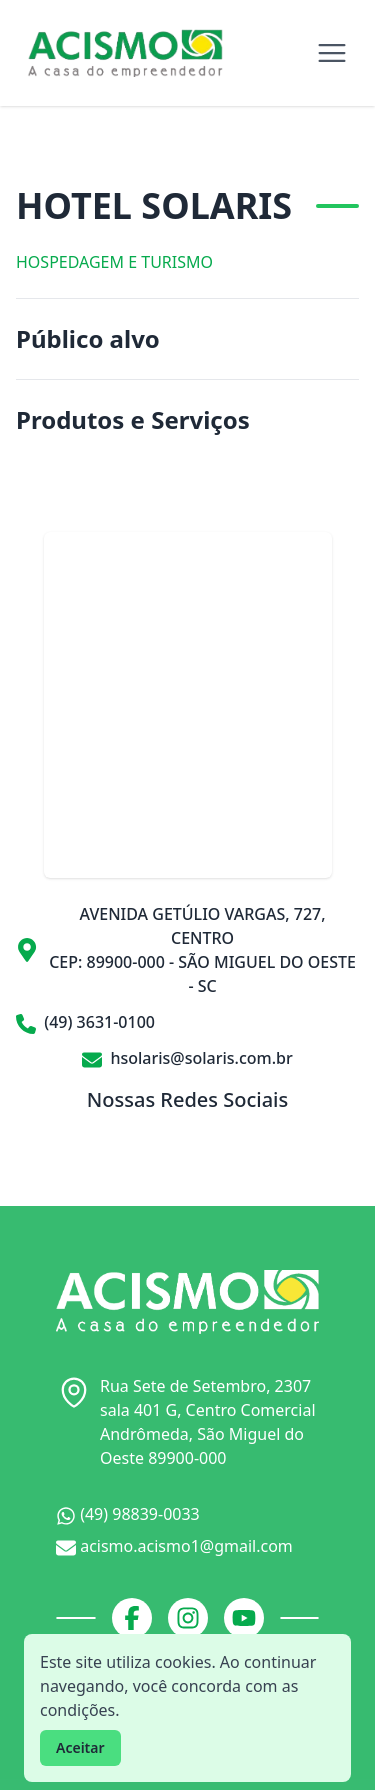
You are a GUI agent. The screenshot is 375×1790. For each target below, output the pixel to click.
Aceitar (80, 1747)
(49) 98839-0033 (128, 1514)
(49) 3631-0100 (85, 1022)
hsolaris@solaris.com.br (187, 1058)
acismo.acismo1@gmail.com (174, 1546)
